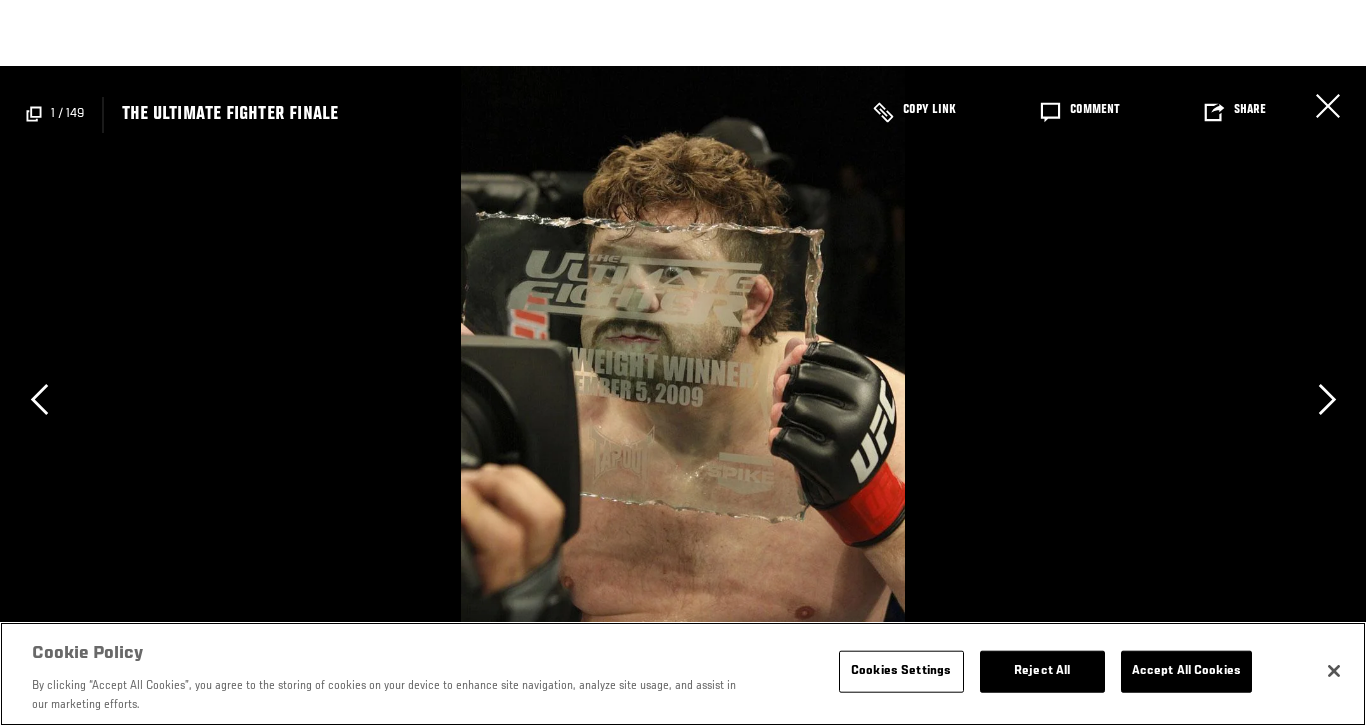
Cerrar (1328, 106)
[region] (683, 674)
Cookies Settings (901, 671)
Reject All (1042, 671)
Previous (39, 399)
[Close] (1334, 671)
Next (1327, 399)
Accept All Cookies (1186, 671)
